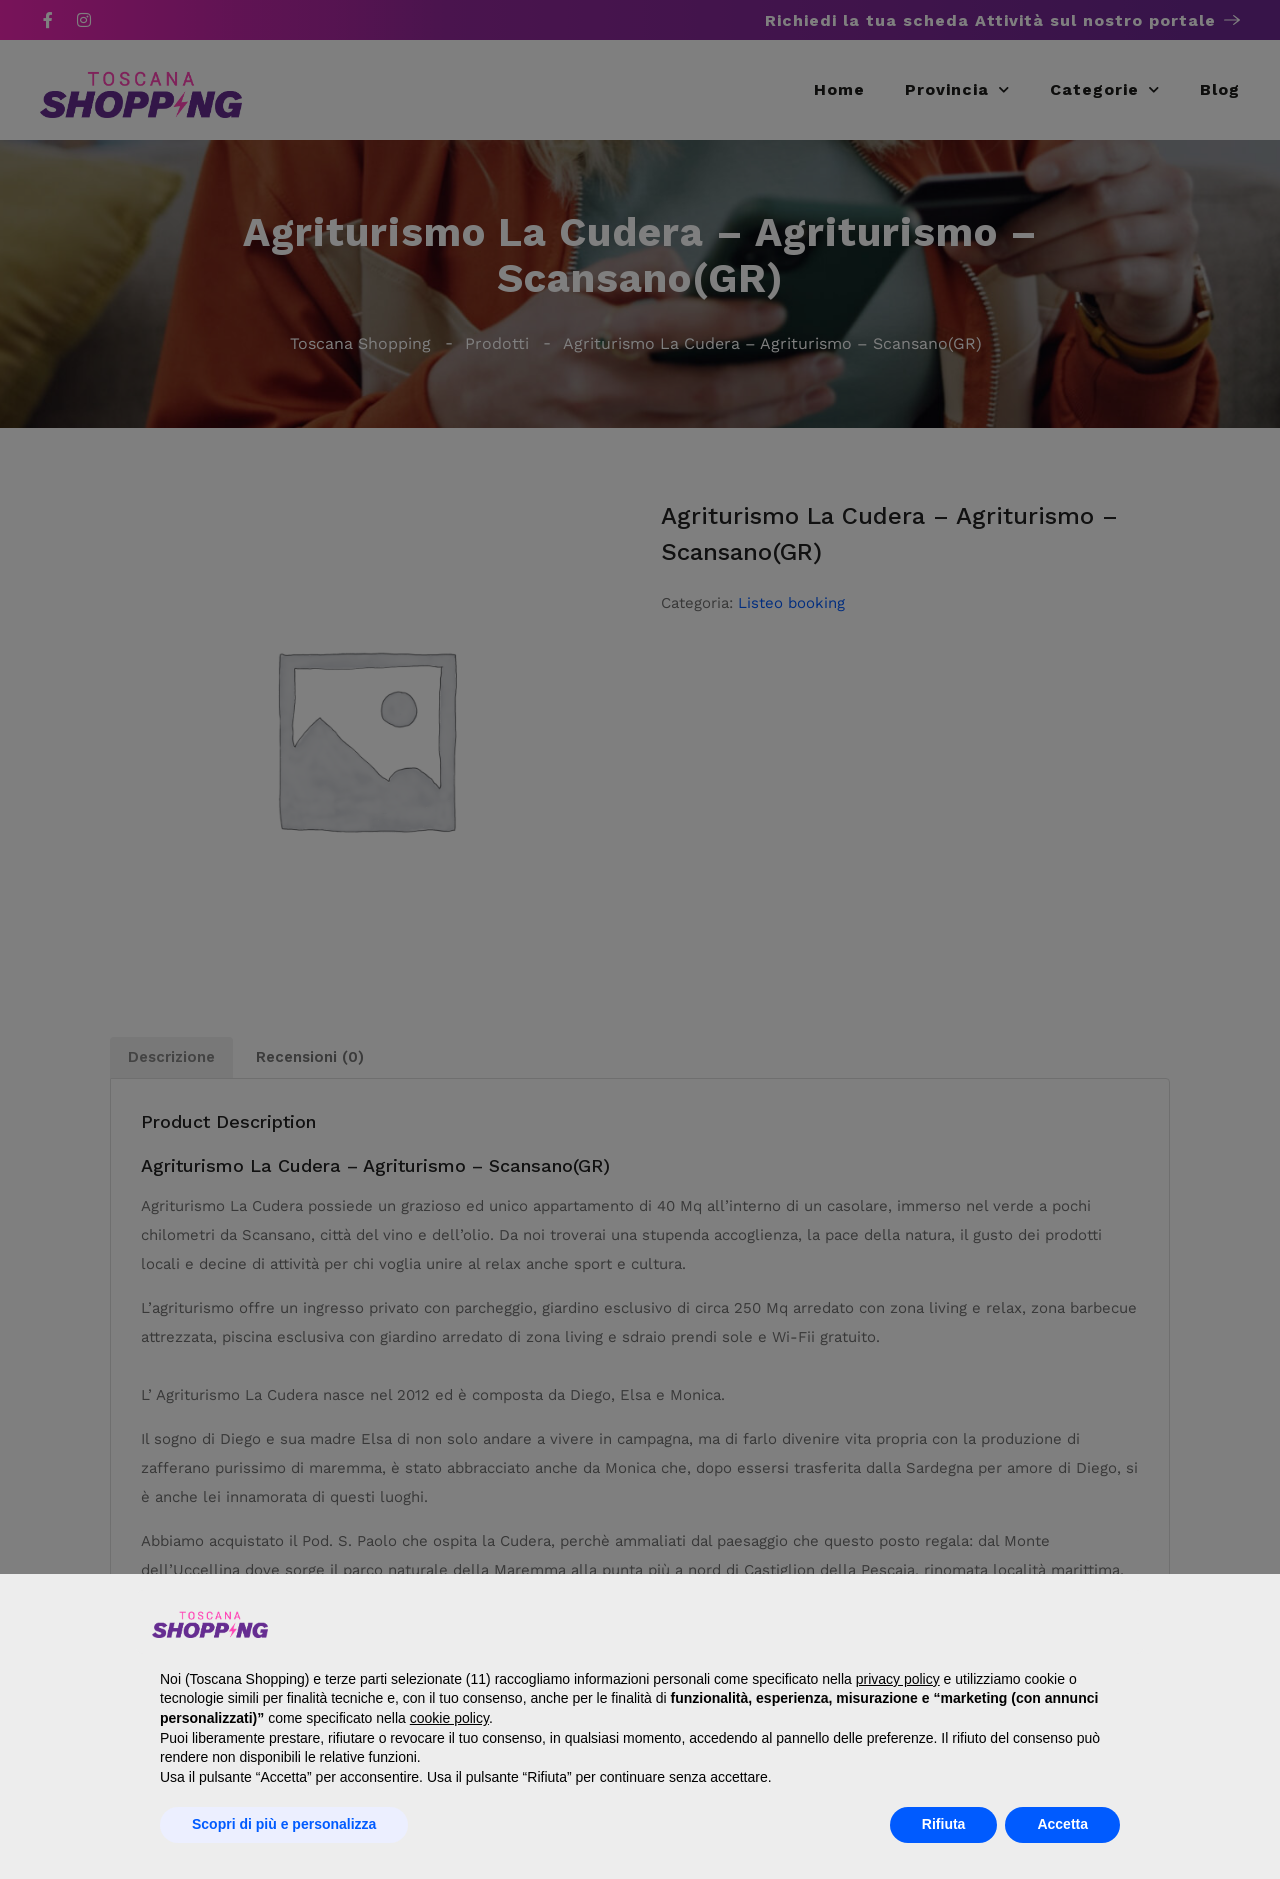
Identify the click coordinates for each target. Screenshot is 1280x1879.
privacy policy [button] (898, 1679)
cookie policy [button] (449, 1718)
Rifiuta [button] (944, 1824)
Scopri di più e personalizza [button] (284, 1824)
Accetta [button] (1062, 1824)
